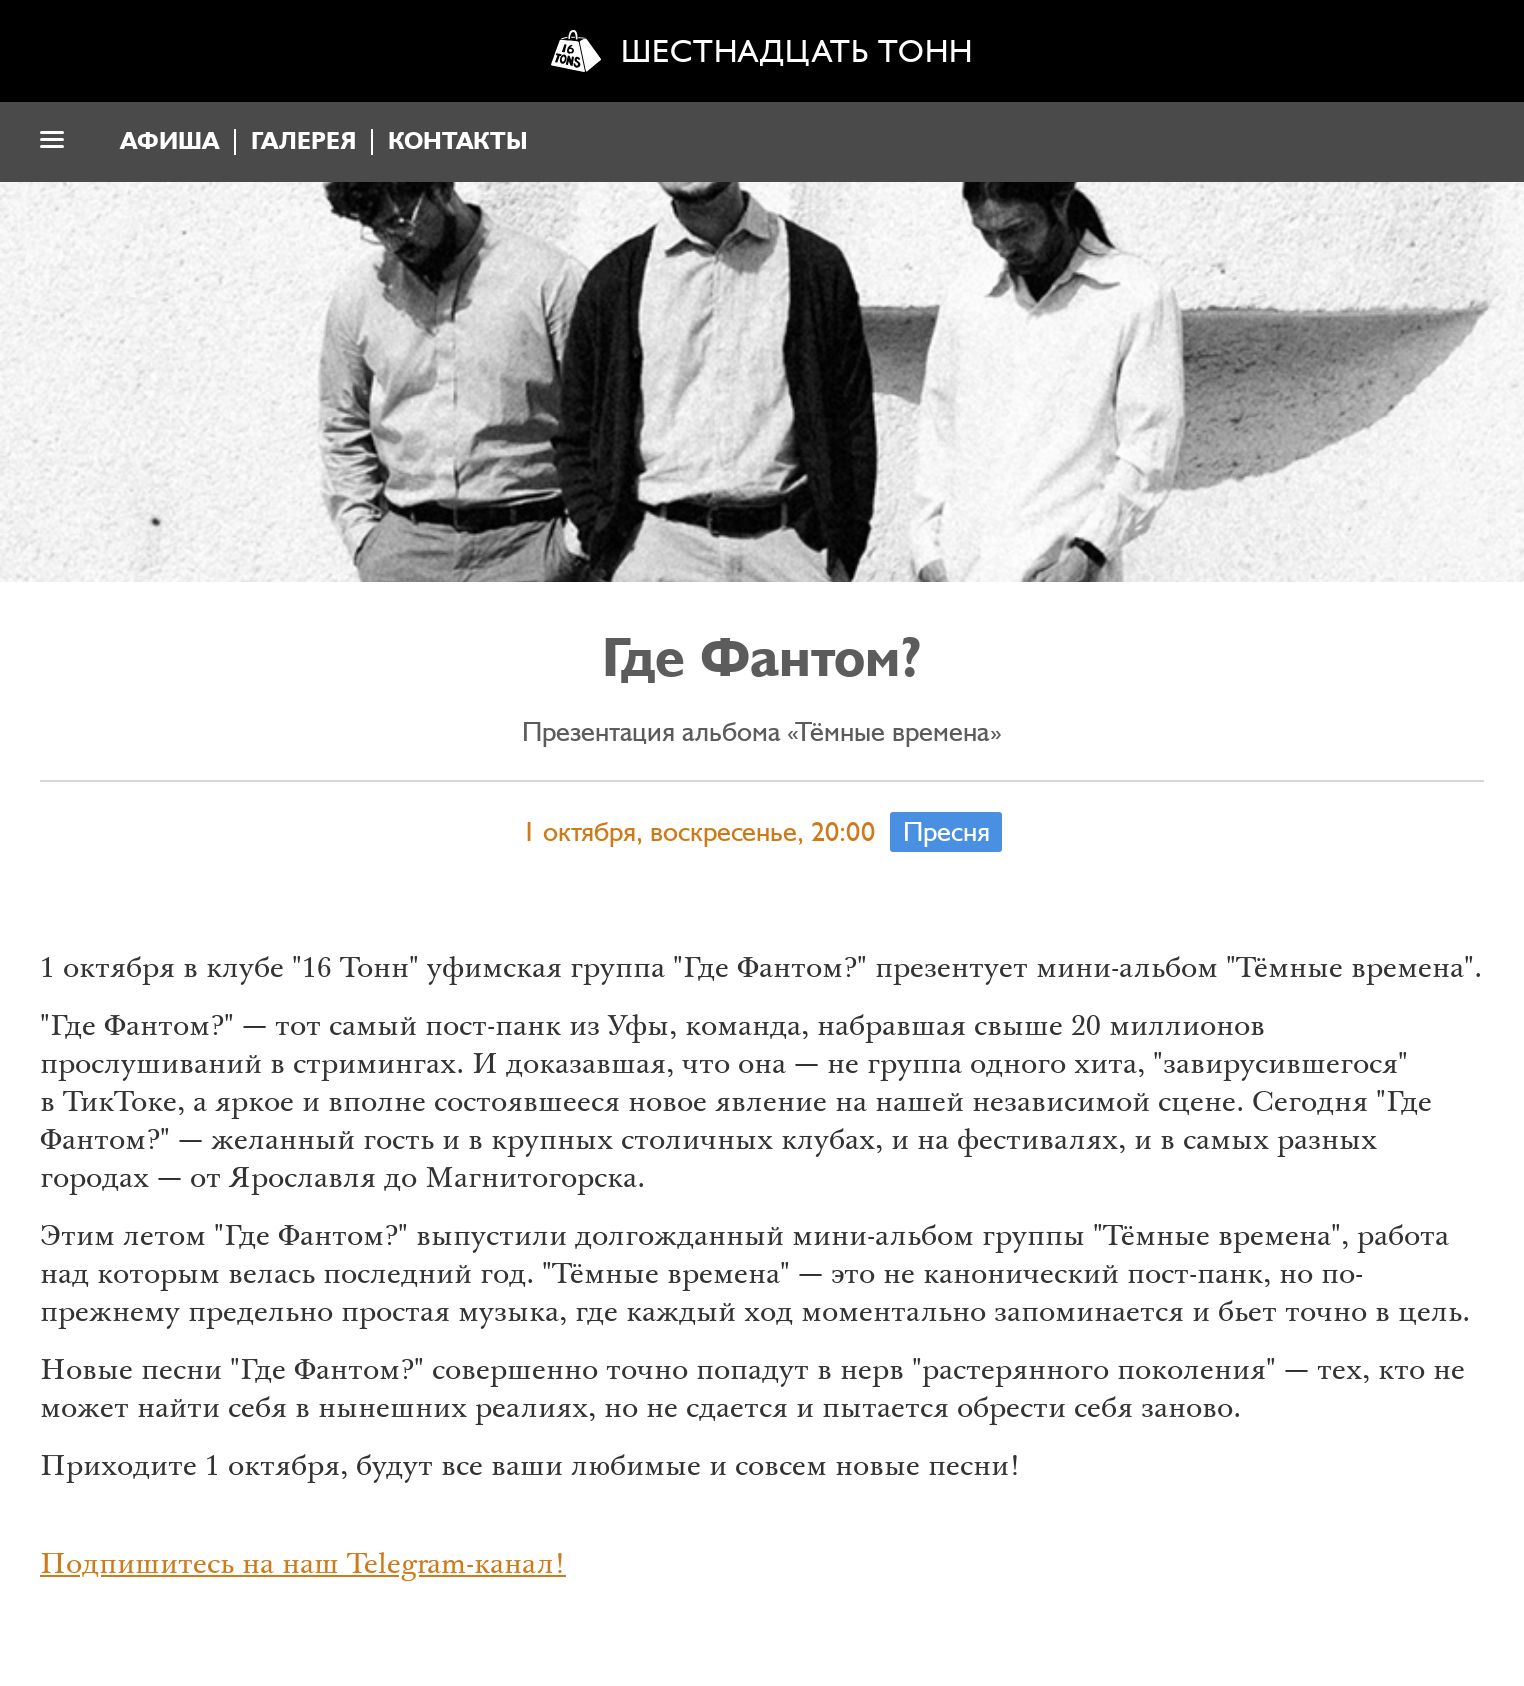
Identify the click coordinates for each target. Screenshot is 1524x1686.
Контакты (458, 141)
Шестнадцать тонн (797, 51)
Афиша (169, 141)
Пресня (946, 832)
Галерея (303, 141)
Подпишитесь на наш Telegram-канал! (303, 1567)
